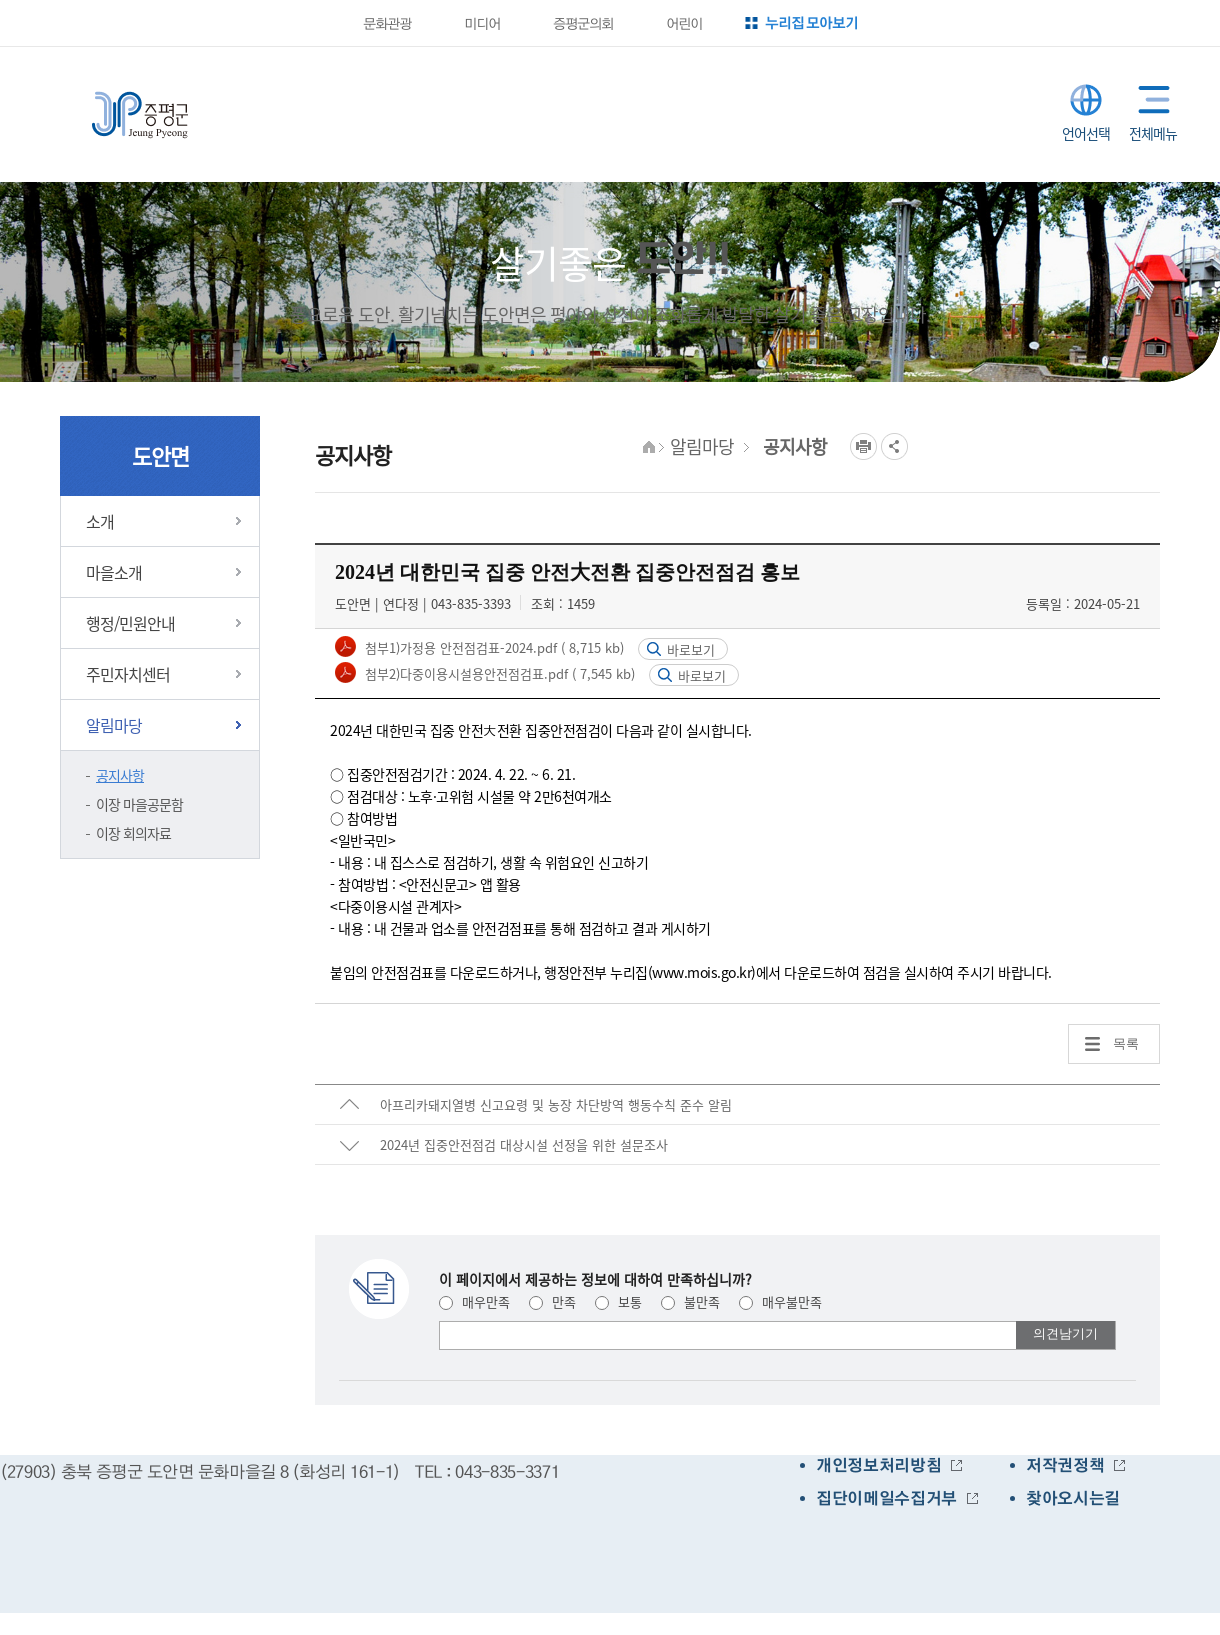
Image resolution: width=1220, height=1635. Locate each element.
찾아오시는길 (1073, 1498)
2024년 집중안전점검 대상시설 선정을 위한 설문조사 (524, 1144)
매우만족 (474, 1301)
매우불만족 (780, 1301)
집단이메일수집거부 (886, 1498)
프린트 (863, 446)
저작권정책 (1065, 1465)
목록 (1126, 1043)
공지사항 (120, 775)
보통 (618, 1301)
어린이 (683, 23)
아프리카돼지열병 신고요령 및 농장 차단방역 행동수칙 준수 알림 (556, 1104)
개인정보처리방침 (878, 1465)
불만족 (690, 1301)
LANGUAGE (1086, 100)
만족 (552, 1301)
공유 (894, 446)
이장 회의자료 (133, 833)
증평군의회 (582, 23)
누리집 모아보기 (811, 22)
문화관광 (386, 23)
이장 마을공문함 (139, 804)
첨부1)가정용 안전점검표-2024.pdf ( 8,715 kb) (492, 647)
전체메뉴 (1149, 99)
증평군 (140, 115)
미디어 (481, 23)
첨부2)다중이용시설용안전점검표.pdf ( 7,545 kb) (498, 673)
